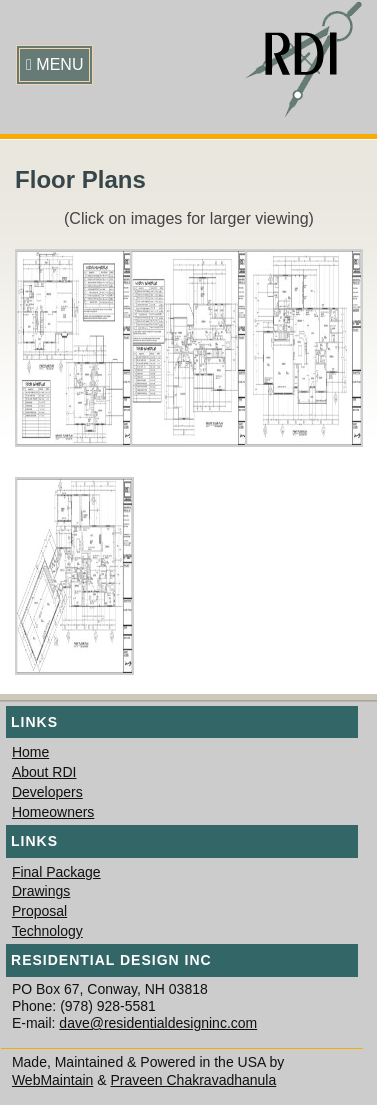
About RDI (44, 772)
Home (30, 752)
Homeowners (53, 812)
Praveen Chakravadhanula (193, 1080)
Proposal (39, 911)
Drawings (41, 891)
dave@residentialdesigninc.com (158, 1023)
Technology (47, 931)
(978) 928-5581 (108, 1006)
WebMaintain (52, 1080)
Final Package (56, 872)
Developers (47, 792)
